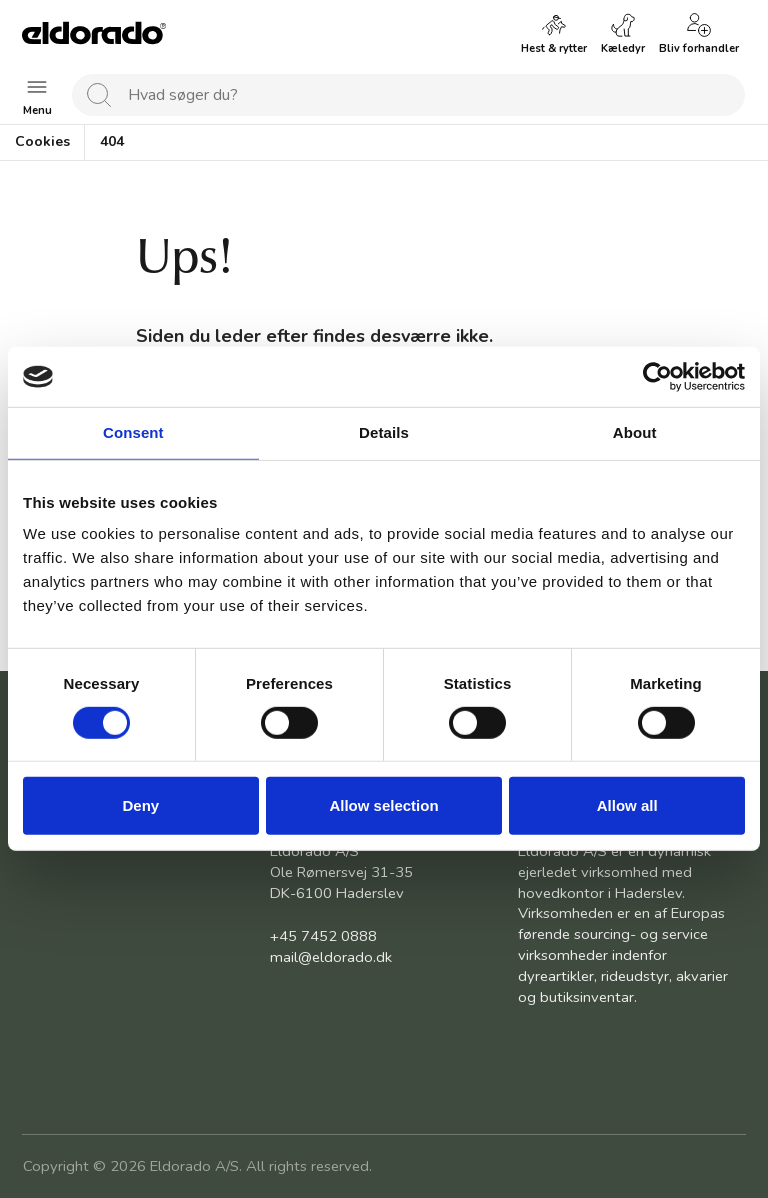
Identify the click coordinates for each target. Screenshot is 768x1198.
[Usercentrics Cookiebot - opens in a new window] (657, 377)
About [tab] (635, 432)
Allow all (627, 805)
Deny (140, 805)
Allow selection (383, 805)
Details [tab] (384, 432)
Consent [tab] (133, 432)
